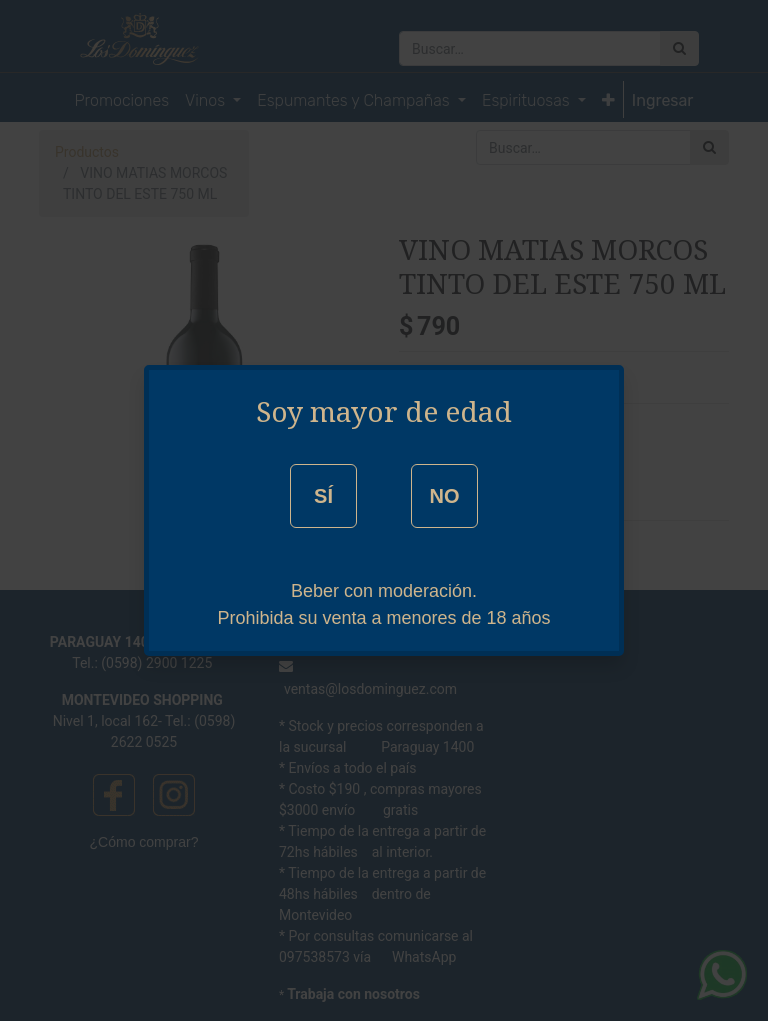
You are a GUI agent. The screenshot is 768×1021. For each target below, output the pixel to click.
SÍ (323, 496)
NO (444, 496)
